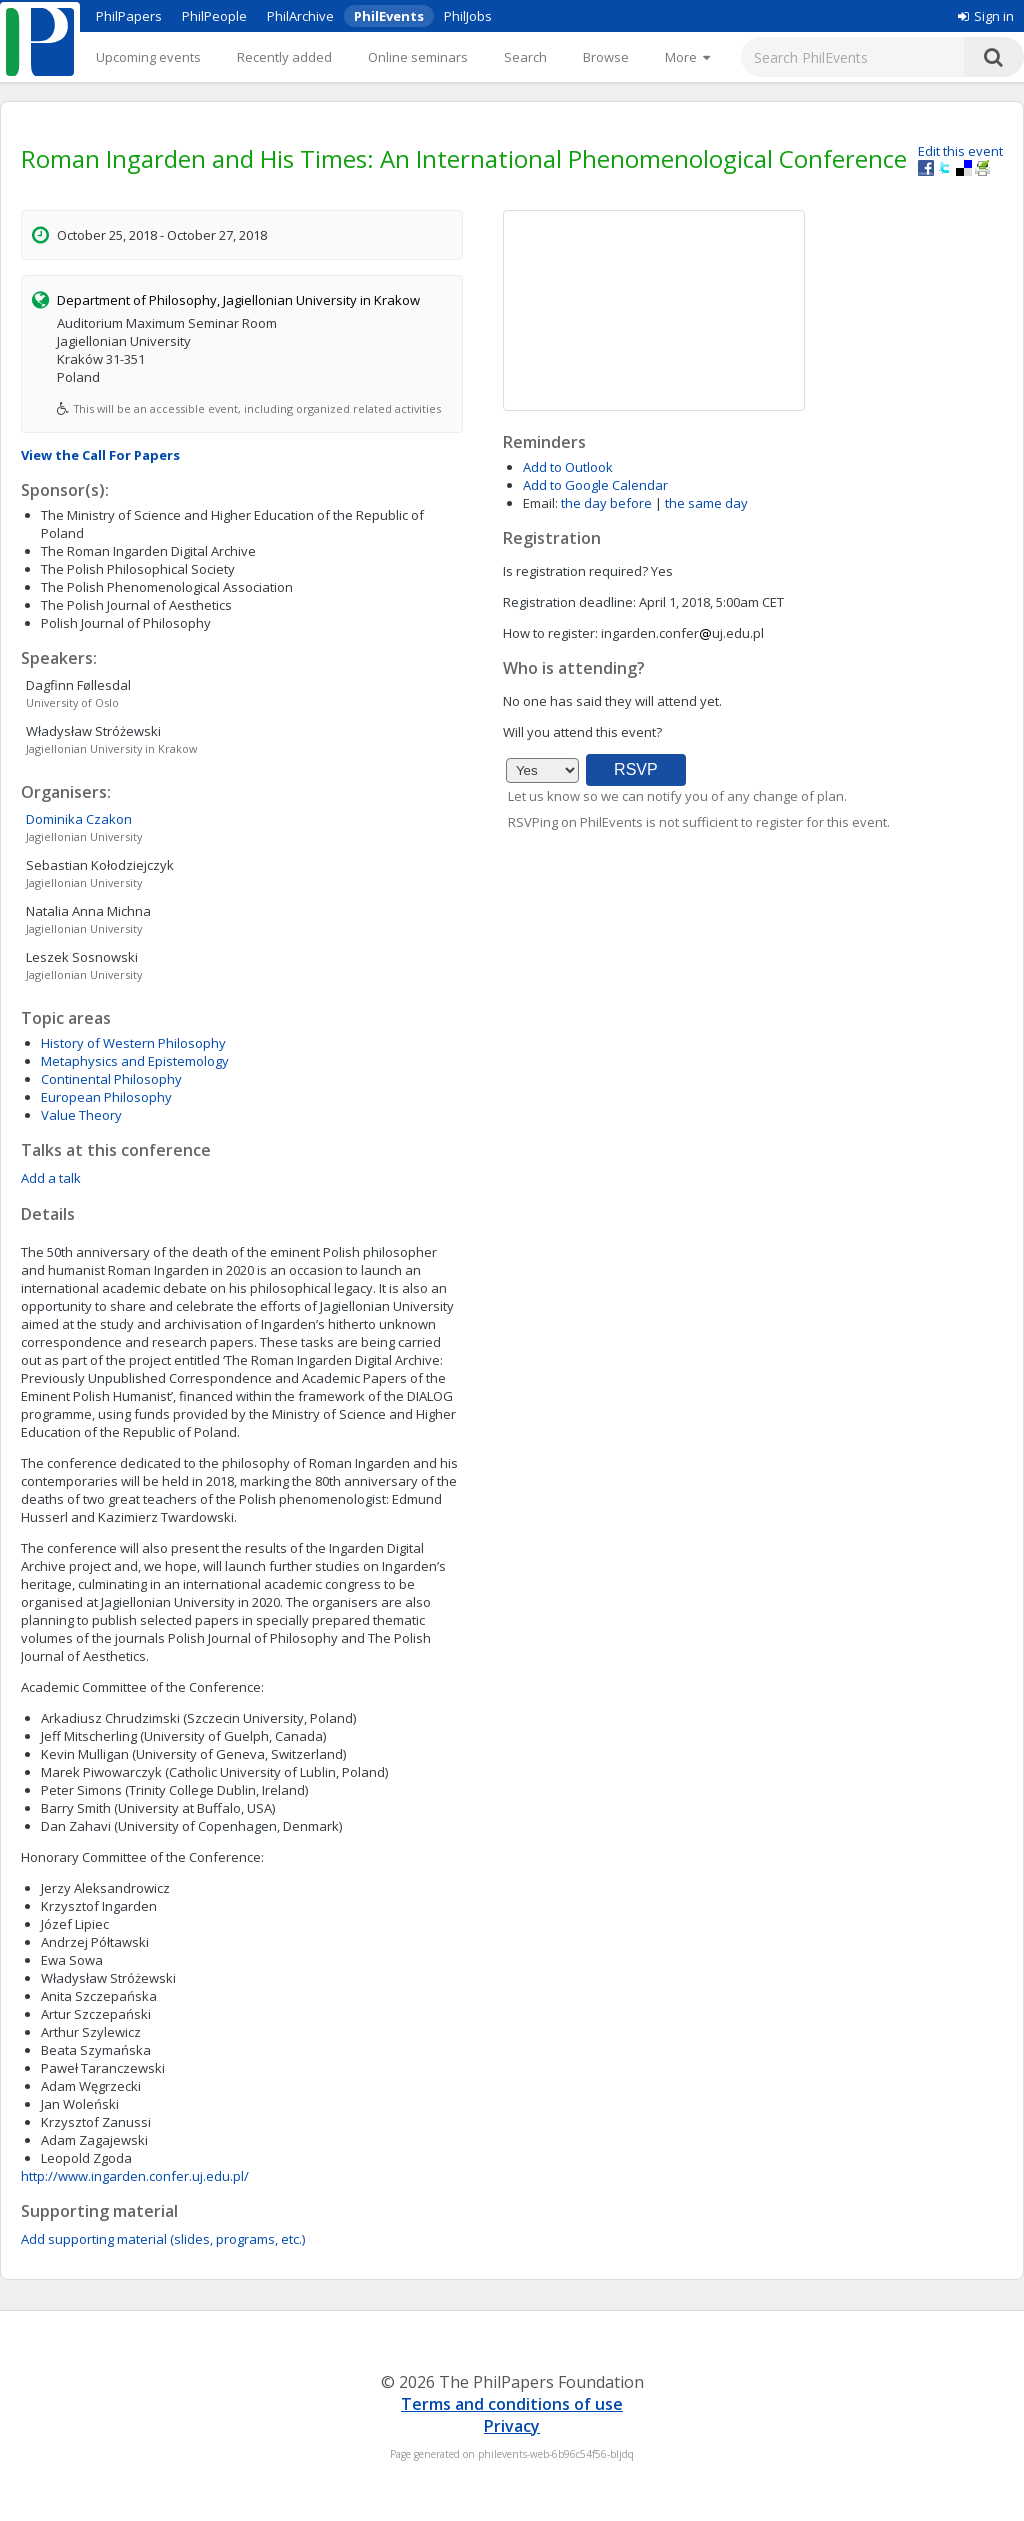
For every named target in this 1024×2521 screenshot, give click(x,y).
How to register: (550, 633)
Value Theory (81, 1115)
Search (525, 57)
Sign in (986, 16)
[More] (687, 57)
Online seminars (418, 57)
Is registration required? (575, 571)
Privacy (512, 2426)
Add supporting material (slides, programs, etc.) (163, 2239)
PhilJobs (468, 16)
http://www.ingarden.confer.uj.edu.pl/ (135, 2176)
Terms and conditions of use (512, 2404)
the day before (606, 503)
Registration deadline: (569, 602)
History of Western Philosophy (133, 1043)
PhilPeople (214, 16)
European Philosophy (106, 1097)
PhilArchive (300, 16)
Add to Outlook (568, 467)
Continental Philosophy (111, 1079)
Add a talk (51, 1178)
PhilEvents (389, 16)
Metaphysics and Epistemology (135, 1061)
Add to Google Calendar (595, 485)
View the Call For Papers (100, 455)
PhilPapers (129, 16)
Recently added (284, 57)
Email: (540, 503)
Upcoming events (148, 57)
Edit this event (960, 151)
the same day (706, 503)
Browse (606, 57)
